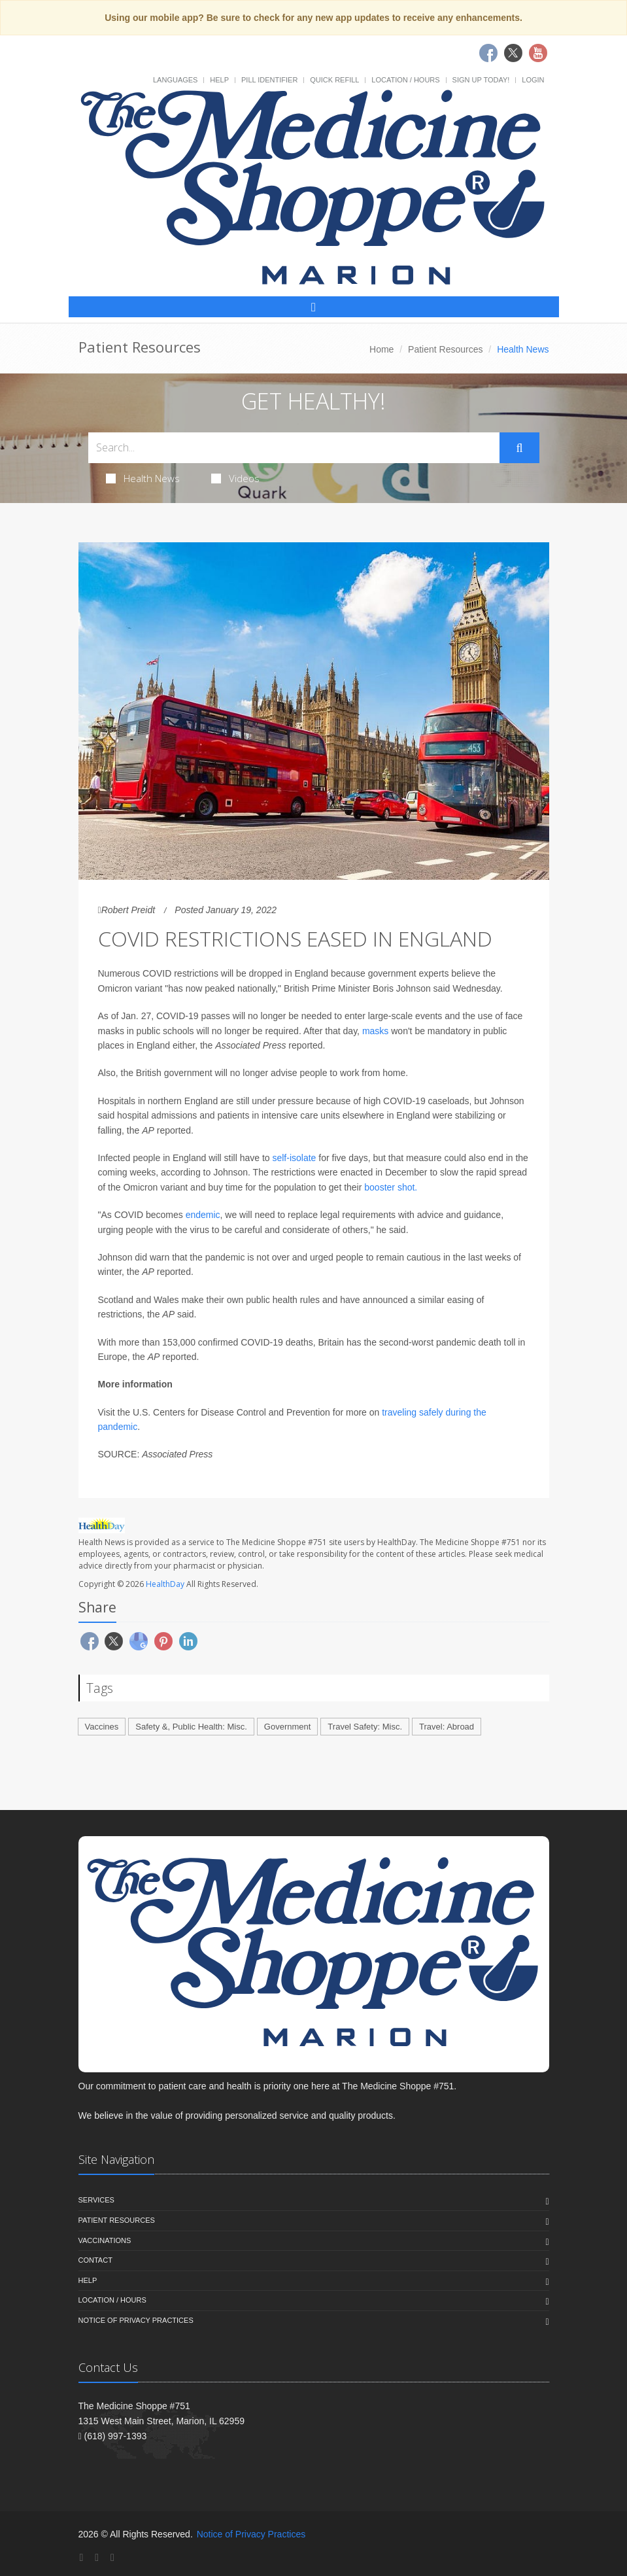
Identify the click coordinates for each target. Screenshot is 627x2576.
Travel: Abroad (446, 1727)
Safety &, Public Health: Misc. (191, 1727)
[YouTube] (112, 2557)
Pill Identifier (269, 80)
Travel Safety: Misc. (365, 1727)
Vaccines (102, 1727)
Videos (235, 478)
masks (375, 1031)
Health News (143, 478)
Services (96, 2200)
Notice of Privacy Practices (136, 2320)
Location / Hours (405, 80)
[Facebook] (82, 2557)
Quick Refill (334, 80)
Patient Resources (445, 349)
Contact (95, 2260)
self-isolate (294, 1158)
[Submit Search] (519, 448)
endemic (203, 1215)
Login (533, 80)
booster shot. (390, 1187)
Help (219, 80)
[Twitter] (97, 2557)
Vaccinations (104, 2240)
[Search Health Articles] (294, 447)
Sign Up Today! (481, 80)
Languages (175, 80)
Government (287, 1727)
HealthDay (165, 1584)
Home (381, 349)
